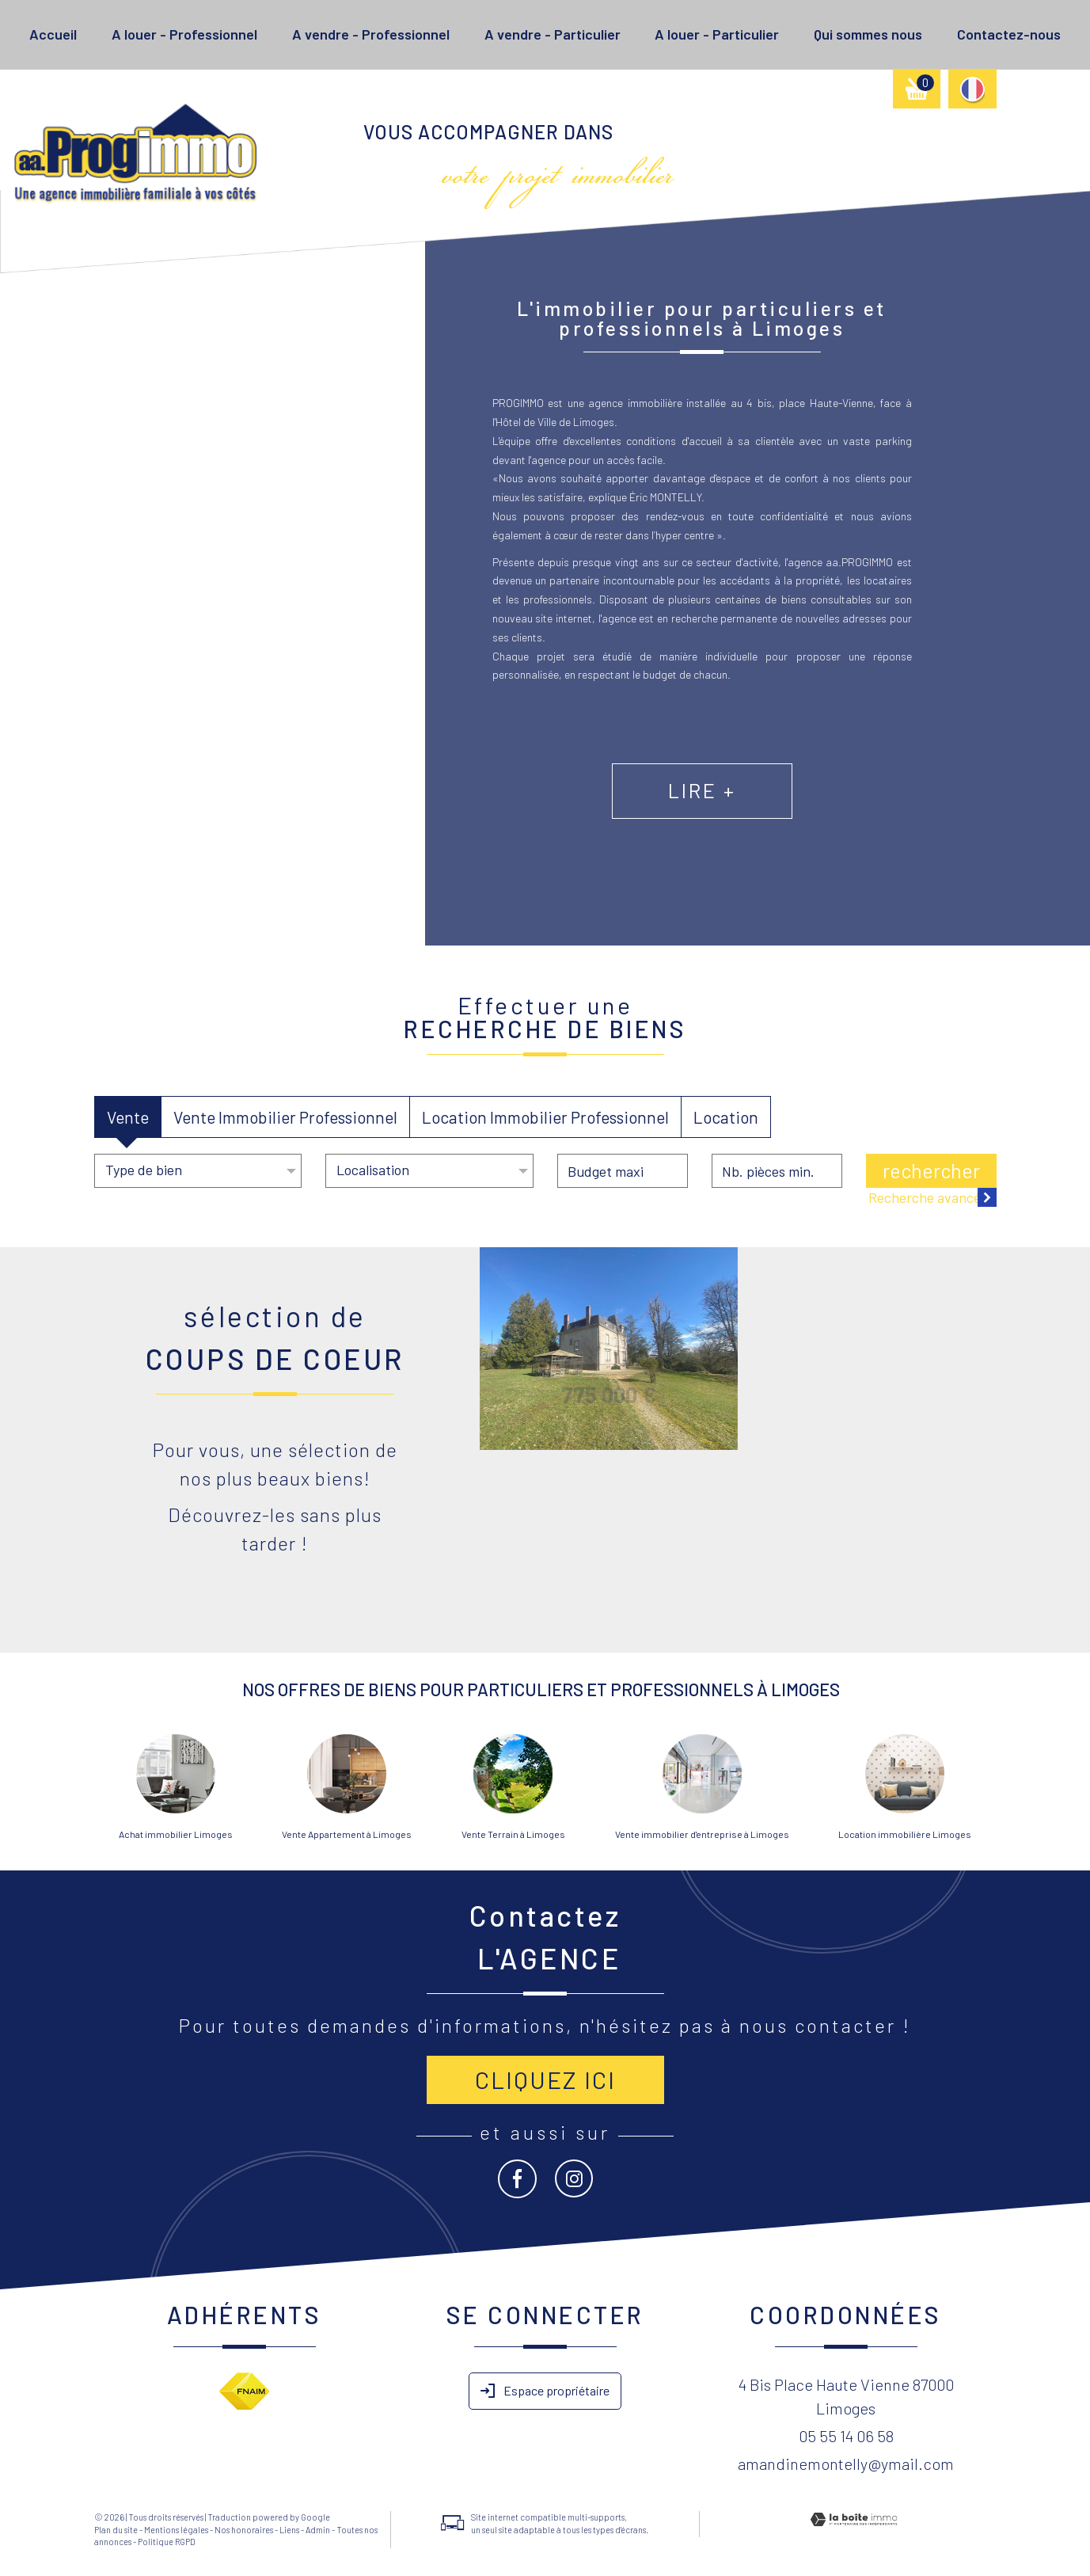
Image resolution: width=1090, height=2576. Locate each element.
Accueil (53, 34)
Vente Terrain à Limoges (513, 1834)
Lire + (772, 813)
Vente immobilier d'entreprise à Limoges (702, 1834)
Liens (289, 2530)
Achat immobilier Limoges (176, 1834)
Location (725, 1117)
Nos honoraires (244, 2530)
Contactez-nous (1009, 34)
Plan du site (116, 2530)
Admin (318, 2530)
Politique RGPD (167, 2541)
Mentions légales (176, 2530)
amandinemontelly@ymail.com (846, 2463)
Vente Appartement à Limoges (347, 1834)
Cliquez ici (545, 2079)
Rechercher (931, 1170)
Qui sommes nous (868, 34)
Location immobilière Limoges (904, 1834)
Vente (128, 1117)
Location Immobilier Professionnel (545, 1117)
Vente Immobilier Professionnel (285, 1117)
